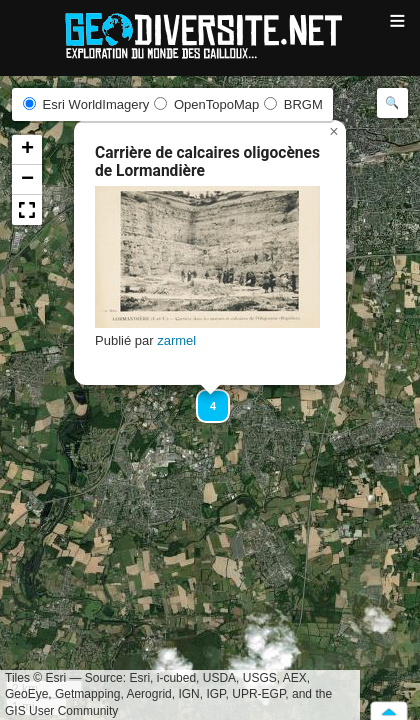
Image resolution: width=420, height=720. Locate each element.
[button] (204, 397)
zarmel (176, 340)
